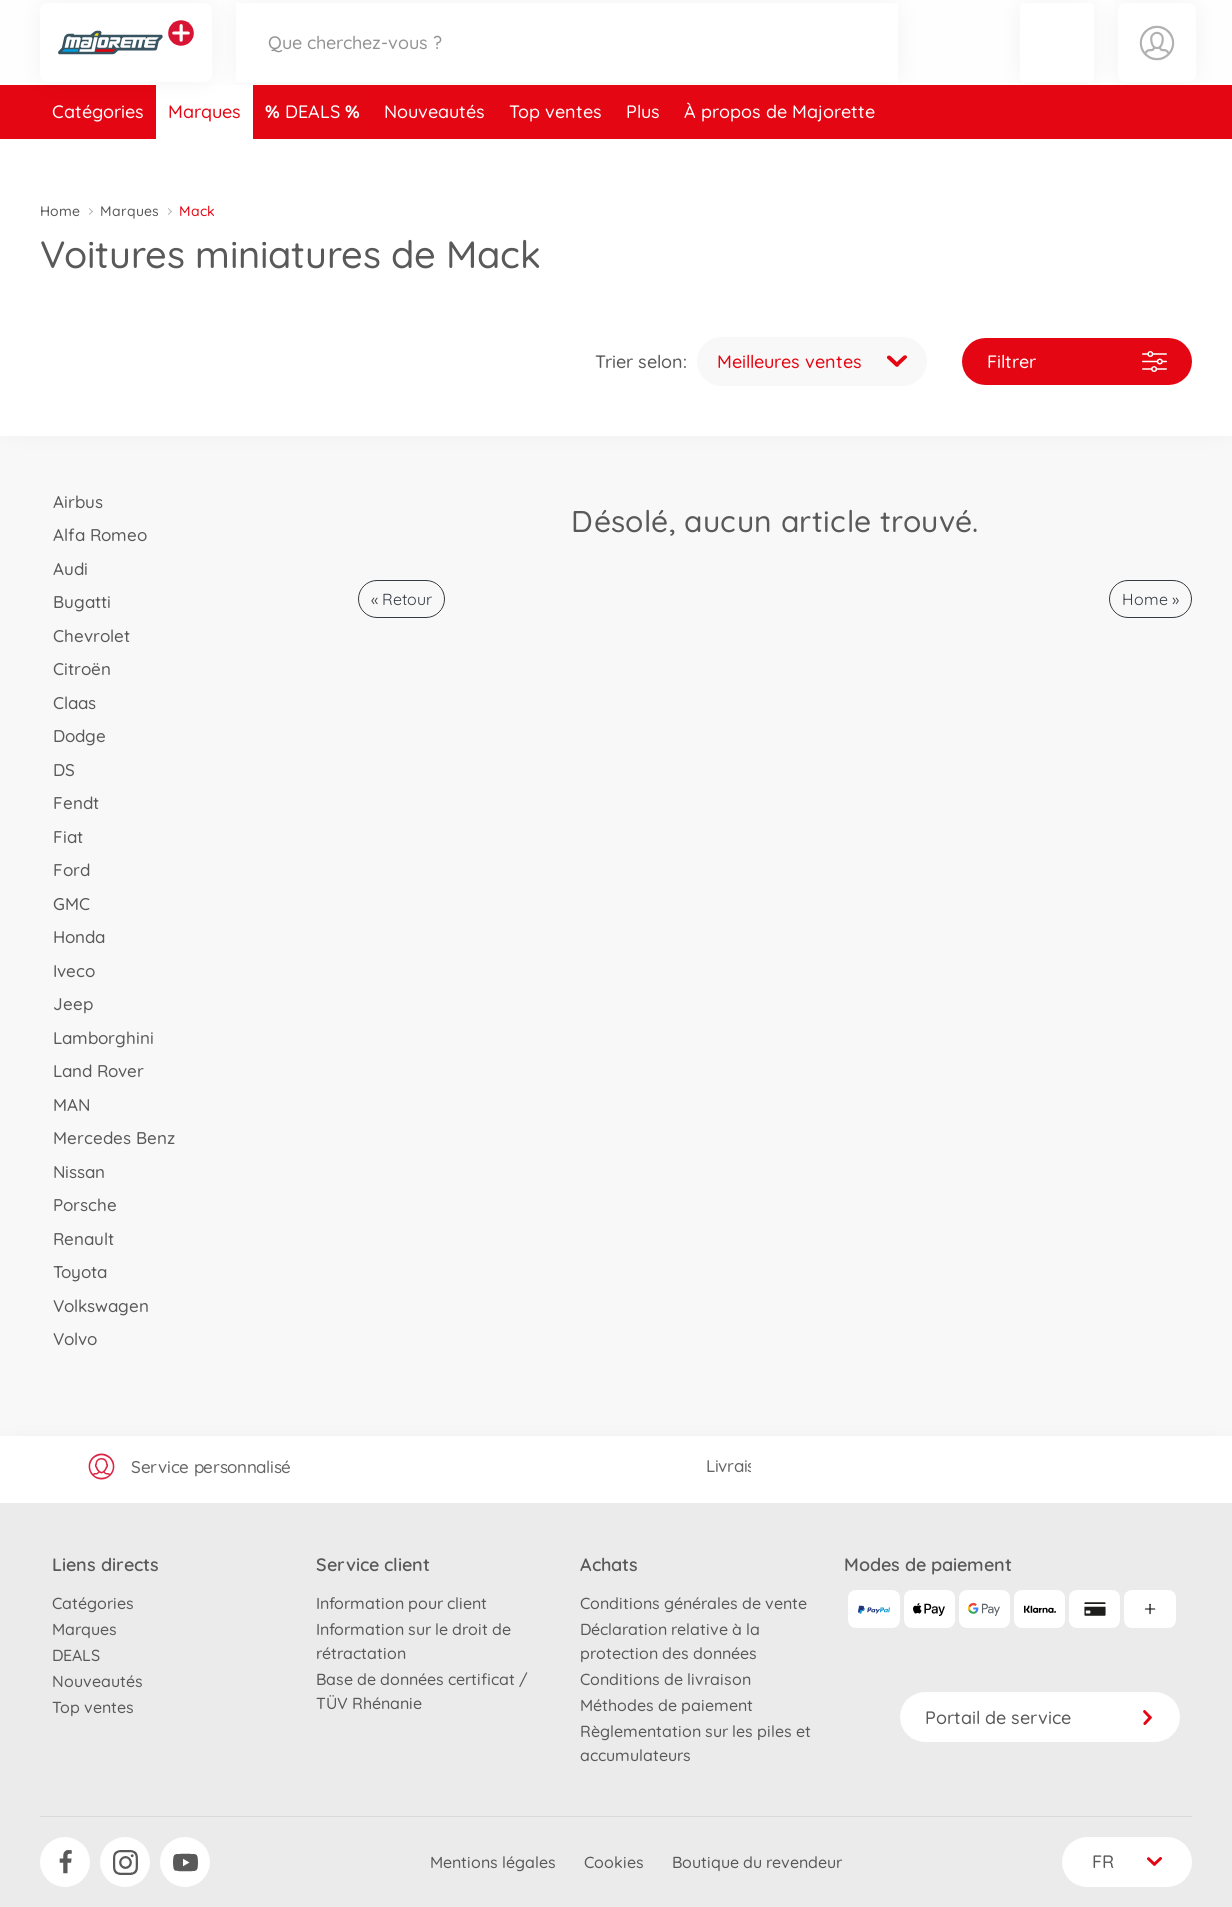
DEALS (315, 153)
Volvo (68, 1338)
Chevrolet (85, 635)
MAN (65, 1104)
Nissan (72, 1171)
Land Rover (92, 1070)
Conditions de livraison (665, 1679)
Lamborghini (97, 1037)
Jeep (66, 1003)
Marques (204, 153)
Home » (1150, 599)
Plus (643, 153)
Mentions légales (493, 1862)
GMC (65, 903)
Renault (77, 1238)
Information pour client (401, 1603)
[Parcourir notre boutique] (567, 63)
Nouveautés (434, 153)
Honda (72, 936)
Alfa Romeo (93, 534)
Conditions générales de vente (693, 1603)
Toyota (73, 1271)
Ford (65, 869)
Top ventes (555, 153)
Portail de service (1040, 1717)
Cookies (614, 1862)
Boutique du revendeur (757, 1862)
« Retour (401, 599)
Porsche (78, 1204)
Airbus (71, 501)
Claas (68, 702)
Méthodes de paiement (666, 1705)
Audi (64, 568)
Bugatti (75, 601)
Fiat (61, 836)
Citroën (75, 668)
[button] (1057, 63)
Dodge (73, 735)
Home (60, 211)
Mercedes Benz (107, 1137)
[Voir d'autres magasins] (181, 54)
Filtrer (1077, 361)
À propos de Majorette (779, 153)
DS (57, 769)
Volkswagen (94, 1305)
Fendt (69, 802)
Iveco (67, 970)
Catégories (98, 153)
